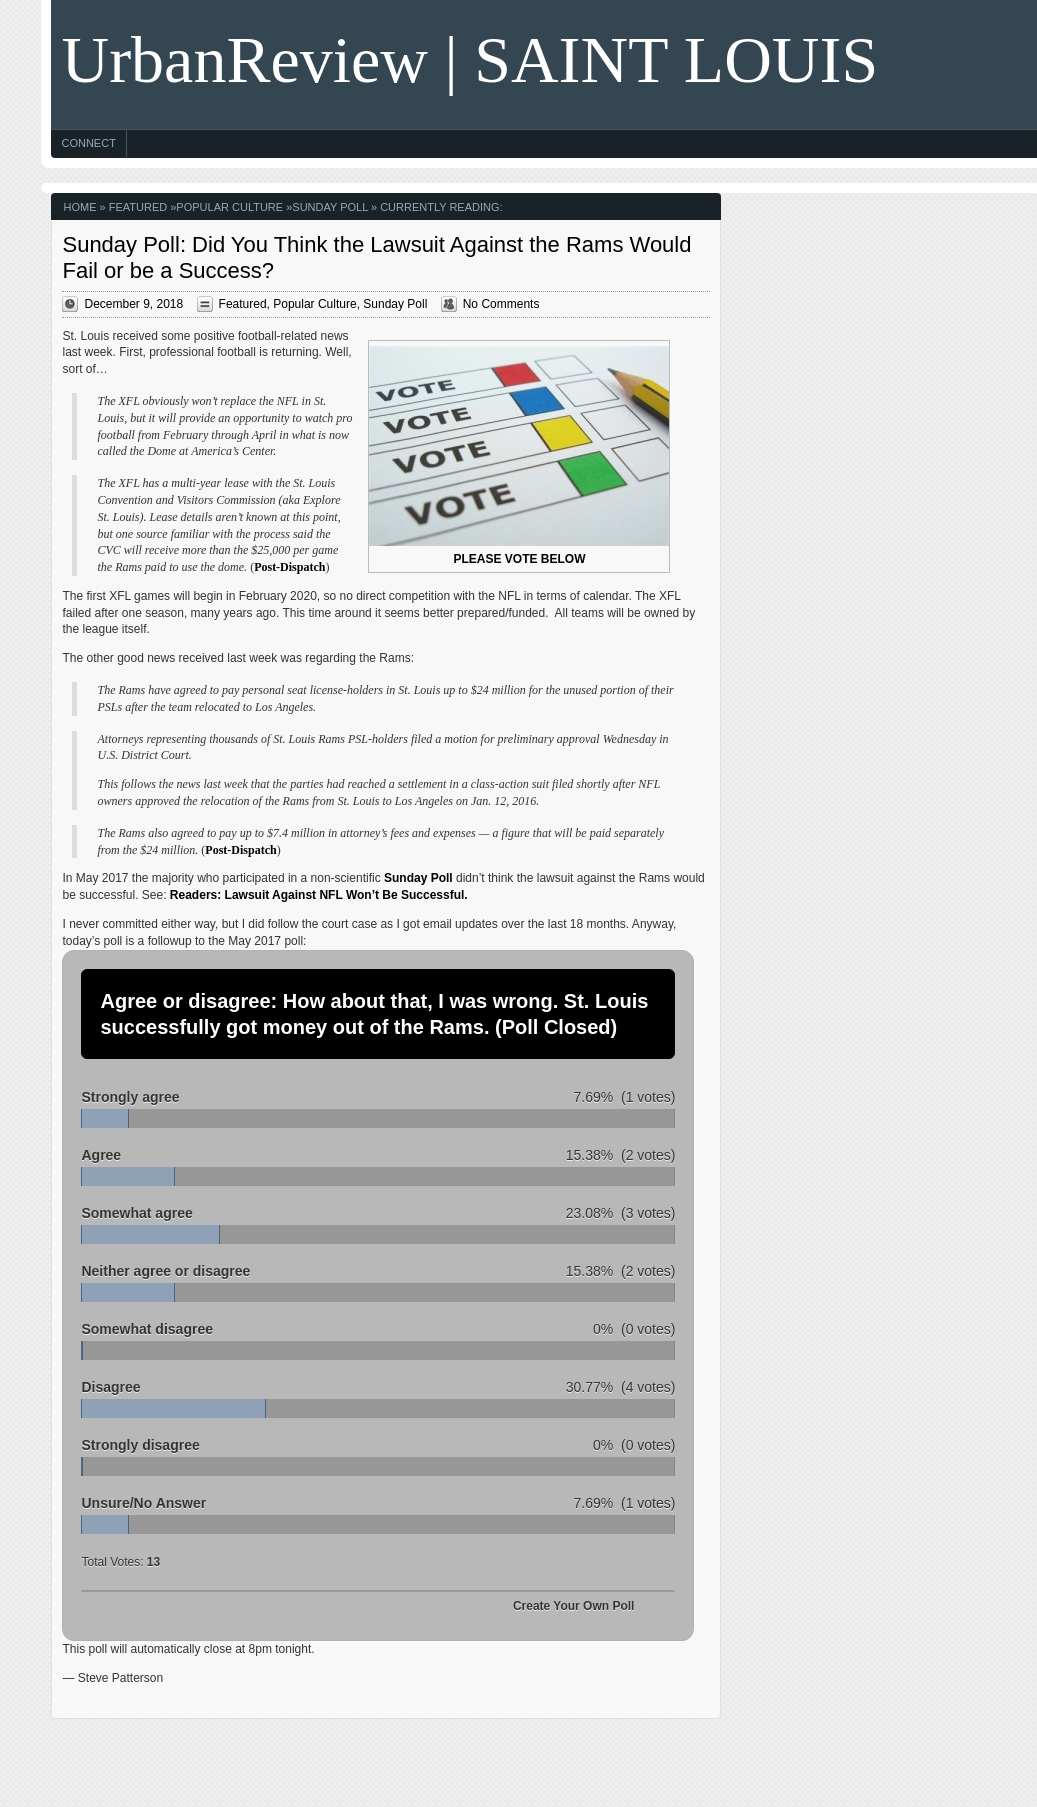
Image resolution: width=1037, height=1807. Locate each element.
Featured (138, 207)
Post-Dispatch (289, 567)
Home (79, 207)
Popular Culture (229, 207)
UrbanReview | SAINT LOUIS (469, 59)
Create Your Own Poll (574, 1606)
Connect (88, 143)
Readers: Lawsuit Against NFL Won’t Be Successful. (319, 895)
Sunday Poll (330, 207)
